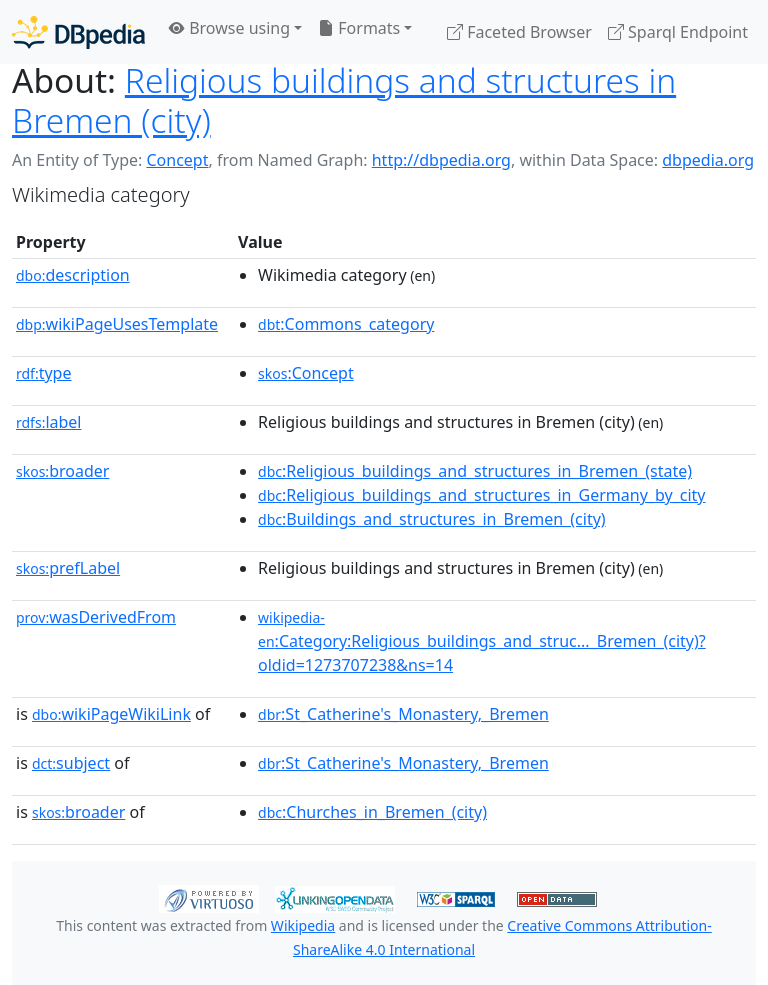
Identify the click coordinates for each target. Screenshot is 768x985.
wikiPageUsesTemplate (117, 324)
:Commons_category (346, 324)
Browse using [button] (229, 28)
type (44, 373)
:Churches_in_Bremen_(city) (372, 812)
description (73, 275)
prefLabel (68, 568)
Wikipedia (303, 925)
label (49, 422)
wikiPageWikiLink (111, 714)
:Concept (306, 373)
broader (62, 471)
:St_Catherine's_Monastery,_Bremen (403, 714)
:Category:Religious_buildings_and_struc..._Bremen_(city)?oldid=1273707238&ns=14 (482, 642)
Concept (177, 160)
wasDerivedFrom (96, 617)
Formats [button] (359, 28)
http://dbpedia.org (441, 160)
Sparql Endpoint (678, 32)
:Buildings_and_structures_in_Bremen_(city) (432, 519)
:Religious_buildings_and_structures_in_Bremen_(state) (475, 471)
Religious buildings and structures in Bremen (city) (344, 100)
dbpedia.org (708, 160)
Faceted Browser (519, 32)
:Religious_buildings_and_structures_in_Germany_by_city (481, 495)
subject (71, 763)
